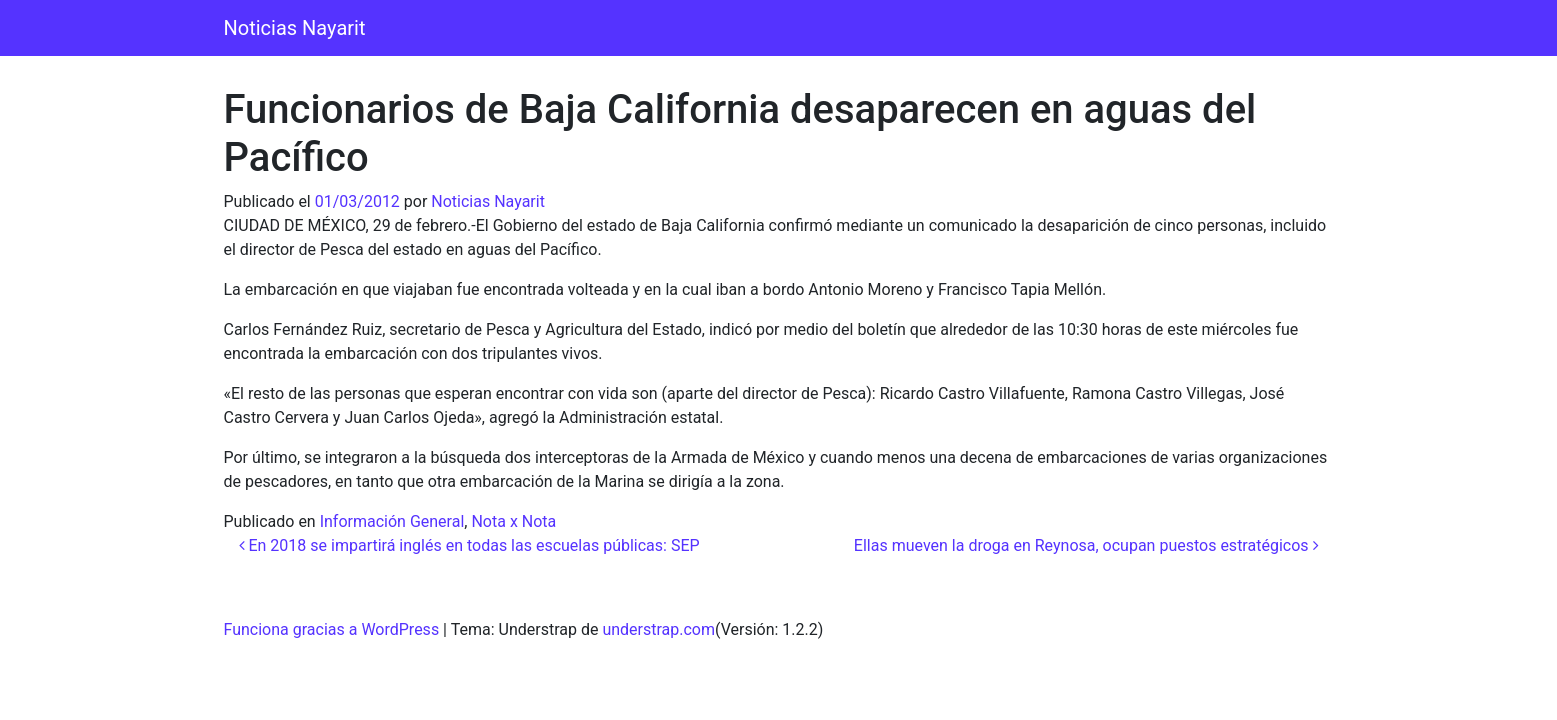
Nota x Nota (513, 521)
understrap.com (658, 629)
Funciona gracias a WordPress (332, 629)
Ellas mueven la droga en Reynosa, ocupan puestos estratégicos (1086, 545)
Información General (392, 521)
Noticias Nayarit (295, 28)
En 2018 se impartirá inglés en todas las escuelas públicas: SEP (469, 545)
